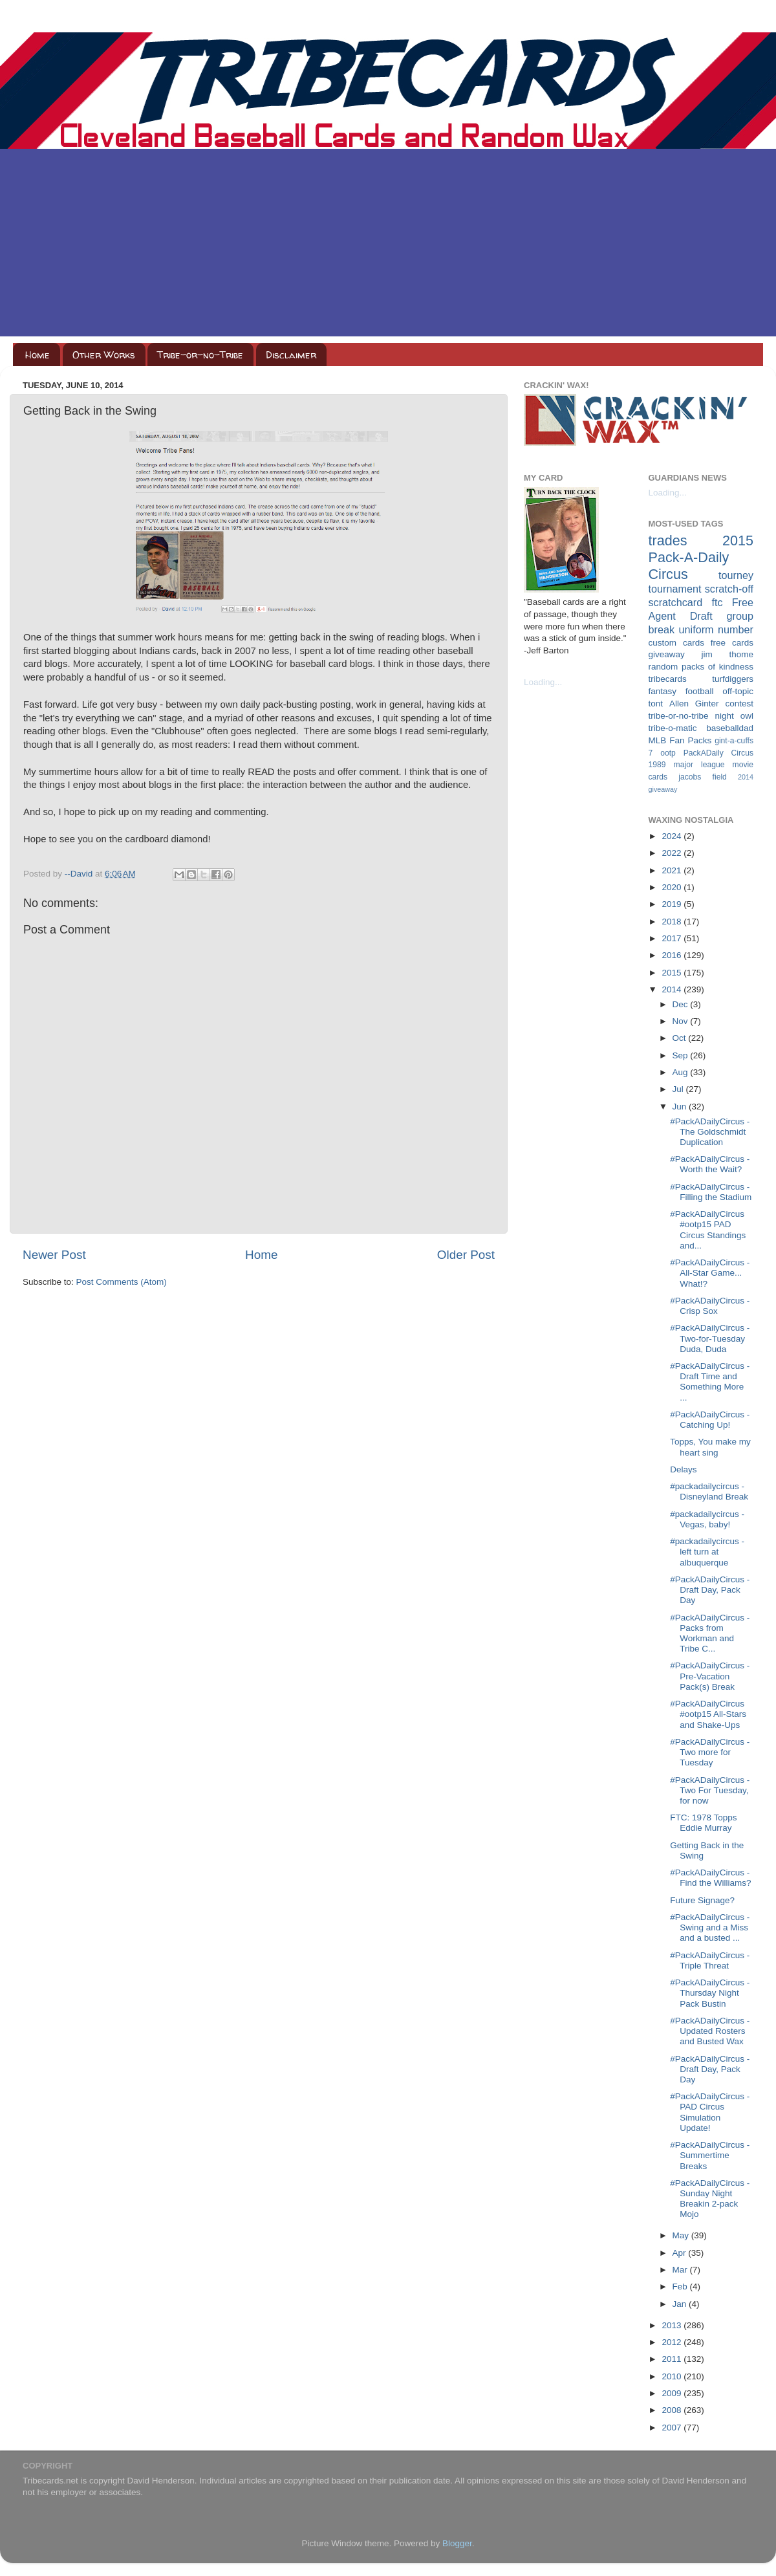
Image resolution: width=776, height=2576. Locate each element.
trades (668, 540)
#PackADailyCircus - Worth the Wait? (709, 1164)
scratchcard (676, 602)
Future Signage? (702, 1900)
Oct (681, 1038)
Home (37, 355)
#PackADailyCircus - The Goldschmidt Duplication (709, 1132)
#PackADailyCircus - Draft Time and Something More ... (709, 1382)
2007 (673, 2427)
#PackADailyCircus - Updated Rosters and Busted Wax (709, 2031)
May (682, 2235)
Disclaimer (291, 355)
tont (656, 703)
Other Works (103, 355)
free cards (732, 643)
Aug (682, 1072)
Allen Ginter (694, 703)
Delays (683, 1469)
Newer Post (54, 1254)
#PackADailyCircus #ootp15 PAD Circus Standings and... (708, 1229)
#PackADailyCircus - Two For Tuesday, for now (709, 1790)
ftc (716, 602)
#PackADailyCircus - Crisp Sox (709, 1306)
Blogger (457, 2543)
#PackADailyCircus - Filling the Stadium (710, 1192)
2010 (673, 2376)
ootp (668, 753)
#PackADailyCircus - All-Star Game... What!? (709, 1273)
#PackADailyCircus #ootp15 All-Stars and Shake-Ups (708, 1714)
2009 (673, 2393)
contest (739, 703)
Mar (681, 2270)
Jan (681, 2304)
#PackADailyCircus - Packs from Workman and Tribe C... (709, 1633)
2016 (673, 955)
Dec (682, 1004)
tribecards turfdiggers (701, 679)
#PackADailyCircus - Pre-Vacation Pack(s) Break (709, 1676)
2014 (673, 989)
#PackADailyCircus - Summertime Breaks (709, 2155)
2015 (673, 972)
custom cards (676, 643)
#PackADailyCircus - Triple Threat (709, 1960)
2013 (673, 2325)
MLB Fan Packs (680, 740)
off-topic (737, 691)
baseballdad (729, 728)
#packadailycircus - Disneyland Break (709, 1491)
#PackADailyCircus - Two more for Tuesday (709, 1752)
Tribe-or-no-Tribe (200, 355)
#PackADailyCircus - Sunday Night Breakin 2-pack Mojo (709, 2199)
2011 (673, 2359)
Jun (681, 1106)
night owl (734, 716)
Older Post (466, 1254)
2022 (673, 853)
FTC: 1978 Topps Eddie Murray (703, 1823)
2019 (673, 904)
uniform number (716, 629)
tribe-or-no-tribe (679, 716)
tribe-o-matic (673, 728)
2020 (673, 887)
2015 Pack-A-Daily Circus (701, 557)
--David (80, 874)
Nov (682, 1021)
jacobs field (702, 776)
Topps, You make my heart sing (710, 1447)
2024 (673, 836)
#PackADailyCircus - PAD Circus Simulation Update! (709, 2112)
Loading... (543, 682)
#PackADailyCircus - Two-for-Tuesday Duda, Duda (709, 1338)
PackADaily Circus (718, 753)
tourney (735, 575)
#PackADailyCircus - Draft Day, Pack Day (709, 1590)
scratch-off (729, 589)
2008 (673, 2410)
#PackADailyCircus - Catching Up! (709, 1420)
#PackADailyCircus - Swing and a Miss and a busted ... (709, 1927)
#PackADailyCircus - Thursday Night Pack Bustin (709, 1993)
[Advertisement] (388, 245)
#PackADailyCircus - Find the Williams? (710, 1878)
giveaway (667, 654)
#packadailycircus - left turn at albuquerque (707, 1551)
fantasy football (681, 691)
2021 (673, 870)
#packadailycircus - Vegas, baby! (707, 1519)
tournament (675, 589)
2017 (673, 938)
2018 (673, 921)
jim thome (727, 654)
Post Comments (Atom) (121, 1282)
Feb (681, 2286)
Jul (679, 1089)
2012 (673, 2342)
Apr (681, 2253)
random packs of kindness (701, 666)
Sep (682, 1055)
